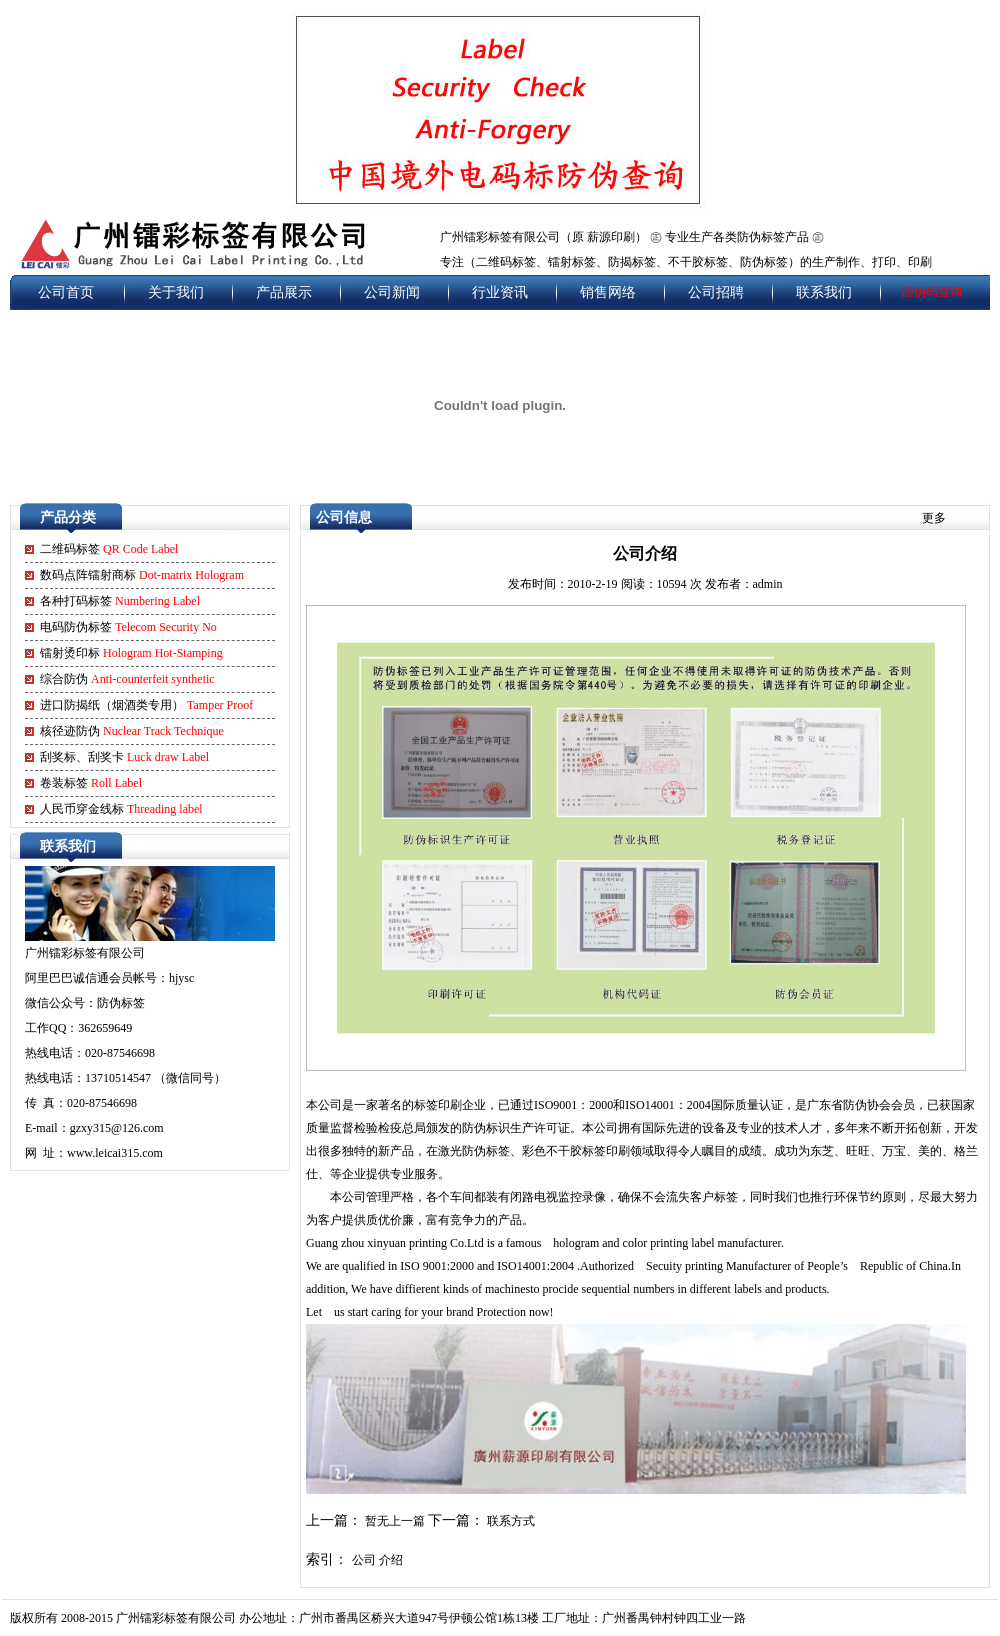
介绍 (391, 1560)
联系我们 (824, 292)
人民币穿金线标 (121, 809)
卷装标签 (91, 783)
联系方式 (511, 1521)
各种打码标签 (120, 601)
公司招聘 (716, 292)
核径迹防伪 (132, 731)
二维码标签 (109, 549)
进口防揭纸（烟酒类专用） (146, 705)
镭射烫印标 (131, 653)
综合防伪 (127, 679)
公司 (364, 1560)
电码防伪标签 (128, 627)
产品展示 (284, 292)
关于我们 (176, 292)
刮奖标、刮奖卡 (124, 757)
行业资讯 (500, 292)
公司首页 (66, 292)
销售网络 (608, 292)
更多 (934, 518)
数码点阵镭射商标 (142, 575)
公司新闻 (392, 292)
